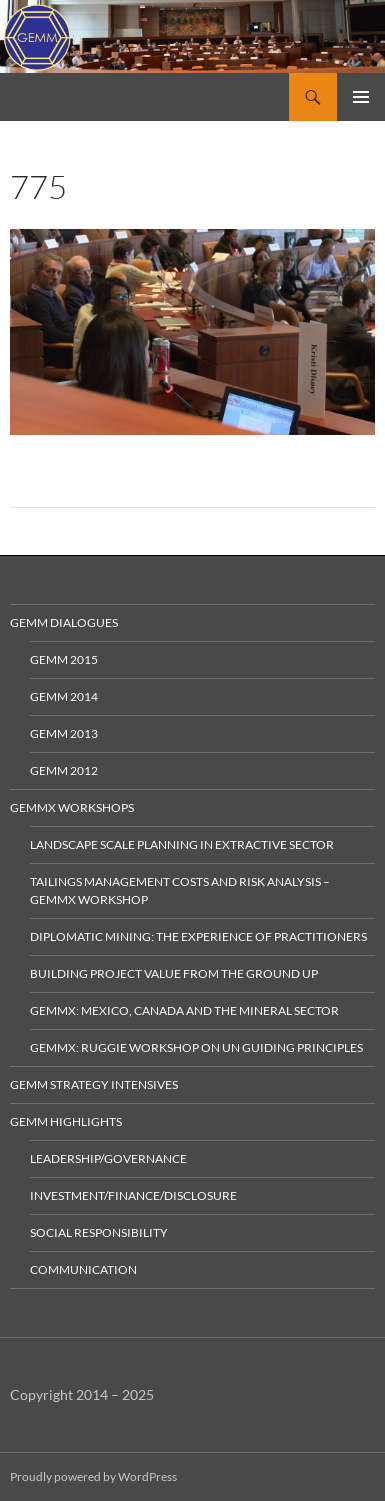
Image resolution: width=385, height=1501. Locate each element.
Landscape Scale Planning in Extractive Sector (182, 844)
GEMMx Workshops (72, 807)
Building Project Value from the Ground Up (174, 973)
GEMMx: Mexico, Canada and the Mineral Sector (184, 1010)
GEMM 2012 (64, 770)
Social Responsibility (99, 1232)
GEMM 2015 (64, 659)
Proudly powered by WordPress (93, 1476)
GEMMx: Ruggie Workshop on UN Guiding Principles (196, 1047)
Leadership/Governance (108, 1158)
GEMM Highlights (66, 1121)
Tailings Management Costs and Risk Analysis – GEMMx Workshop (180, 890)
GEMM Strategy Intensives (94, 1084)
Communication (83, 1269)
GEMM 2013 (64, 733)
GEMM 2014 (64, 696)
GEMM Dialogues (64, 622)
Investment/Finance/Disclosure (133, 1195)
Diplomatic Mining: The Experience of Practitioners (198, 936)
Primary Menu (361, 97)
